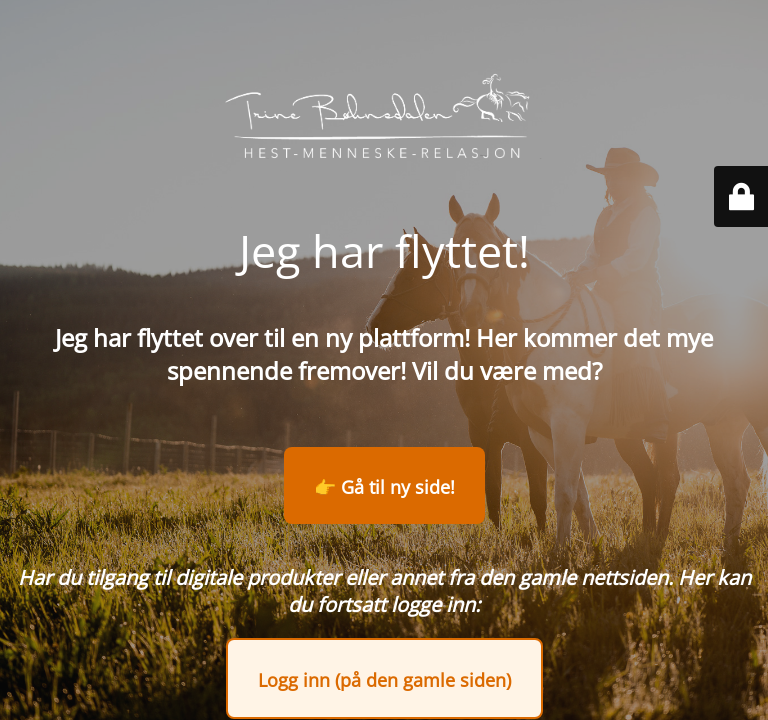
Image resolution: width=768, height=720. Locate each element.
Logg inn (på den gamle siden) (384, 680)
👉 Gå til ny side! (384, 487)
